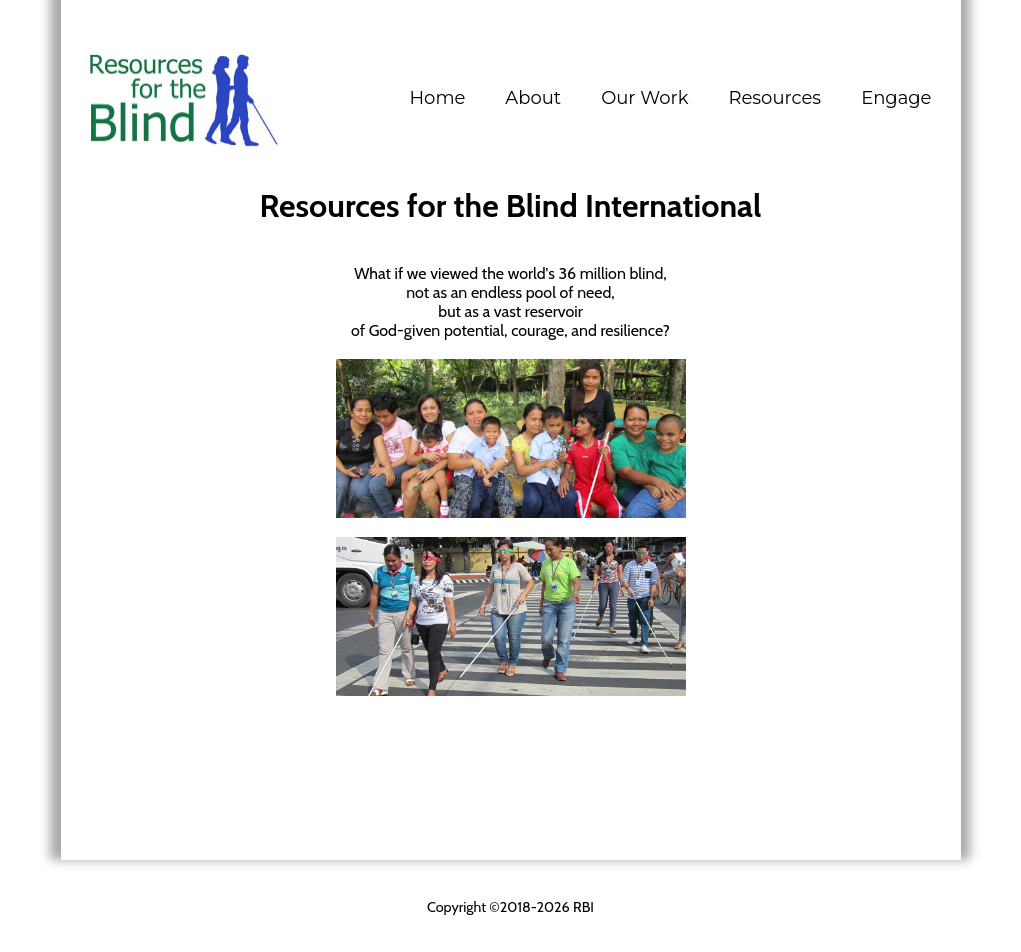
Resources (774, 98)
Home (437, 98)
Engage (896, 98)
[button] (533, 98)
